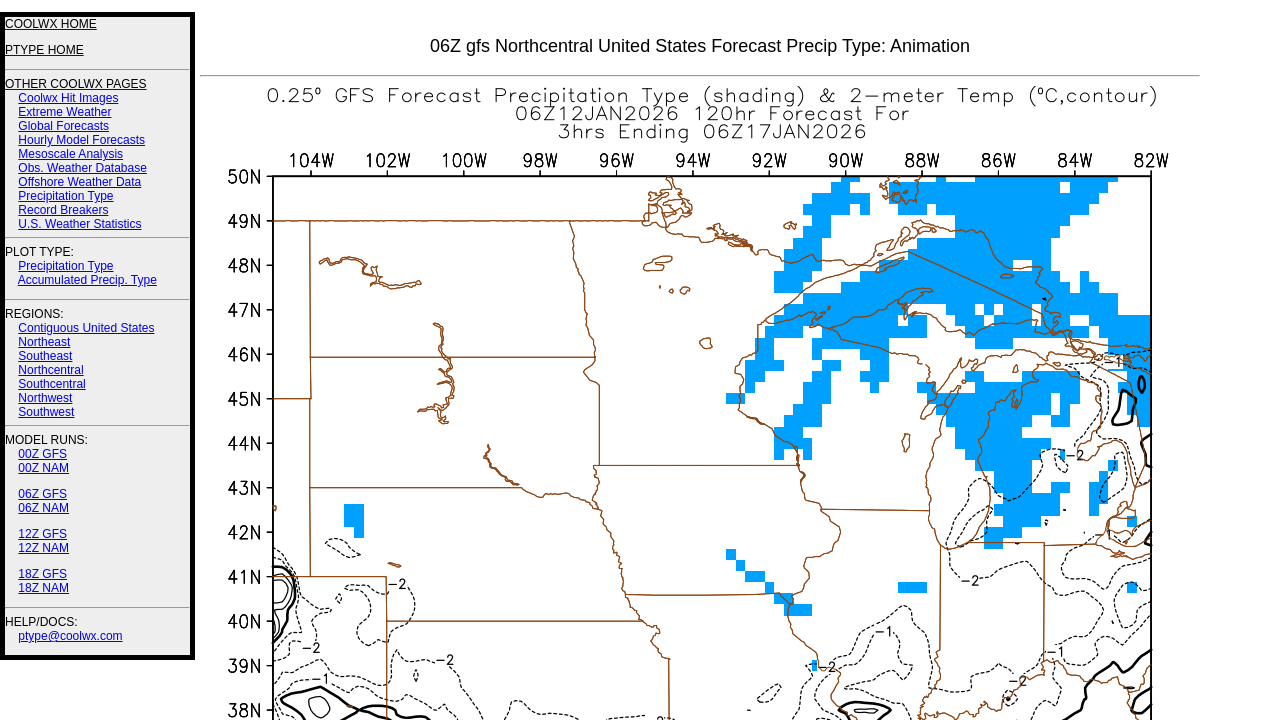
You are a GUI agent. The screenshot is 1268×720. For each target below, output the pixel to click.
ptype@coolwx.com (70, 636)
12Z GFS (42, 534)
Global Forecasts (63, 126)
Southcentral (51, 384)
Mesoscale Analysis (70, 154)
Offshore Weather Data (79, 182)
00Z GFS (42, 454)
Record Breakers (63, 210)
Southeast (45, 356)
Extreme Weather (64, 112)
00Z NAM (43, 468)
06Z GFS (42, 494)
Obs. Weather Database (82, 168)
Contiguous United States (86, 328)
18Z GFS (42, 574)
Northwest (45, 398)
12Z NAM (43, 548)
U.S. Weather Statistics (79, 224)
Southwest (46, 412)
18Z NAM (43, 588)
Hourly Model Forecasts (81, 140)
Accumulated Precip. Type (87, 280)
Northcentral (50, 370)
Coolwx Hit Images (68, 98)
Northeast (44, 342)
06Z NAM (43, 508)
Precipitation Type (65, 196)
